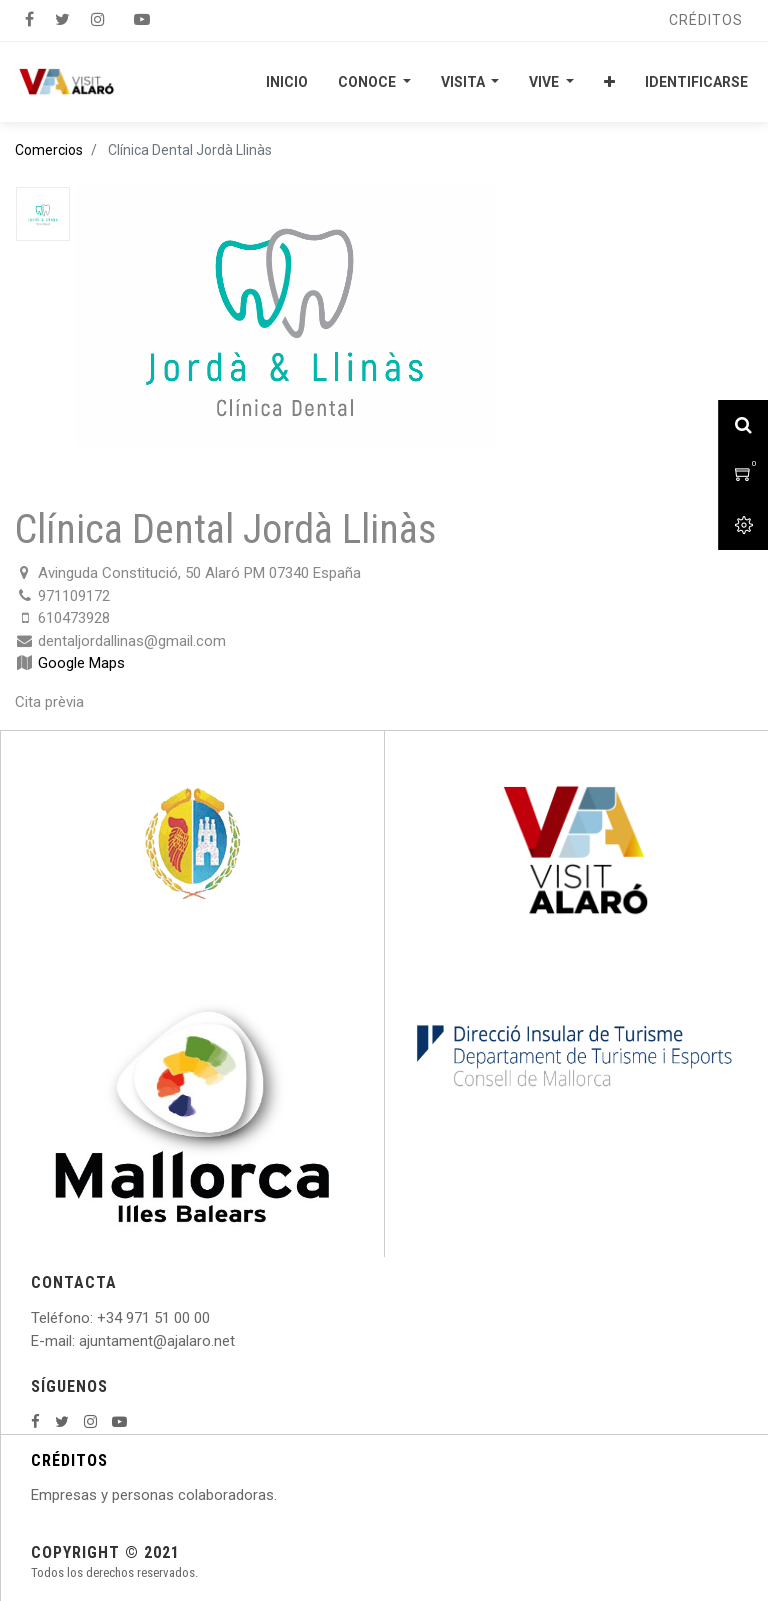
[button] (609, 82)
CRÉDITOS (69, 1460)
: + (98, 1318)
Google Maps (81, 663)
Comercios (49, 150)
